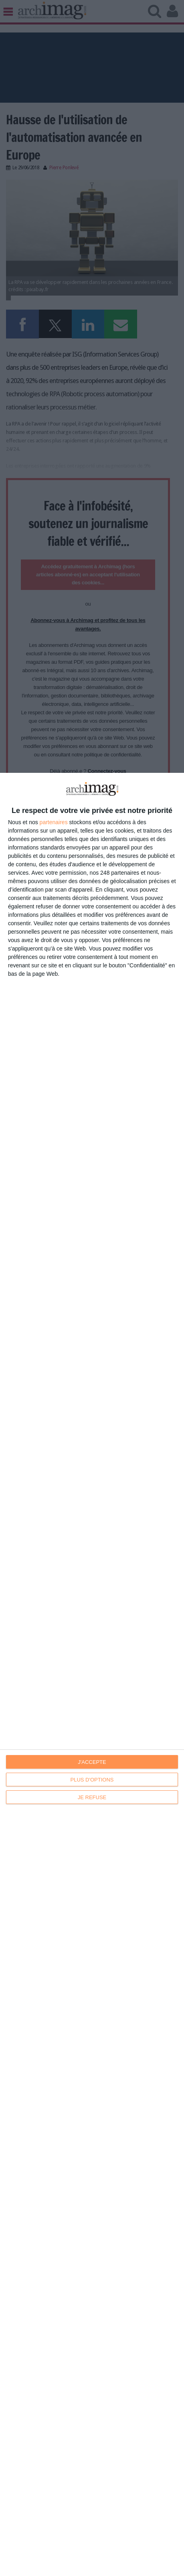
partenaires (54, 822)
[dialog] (92, 1674)
